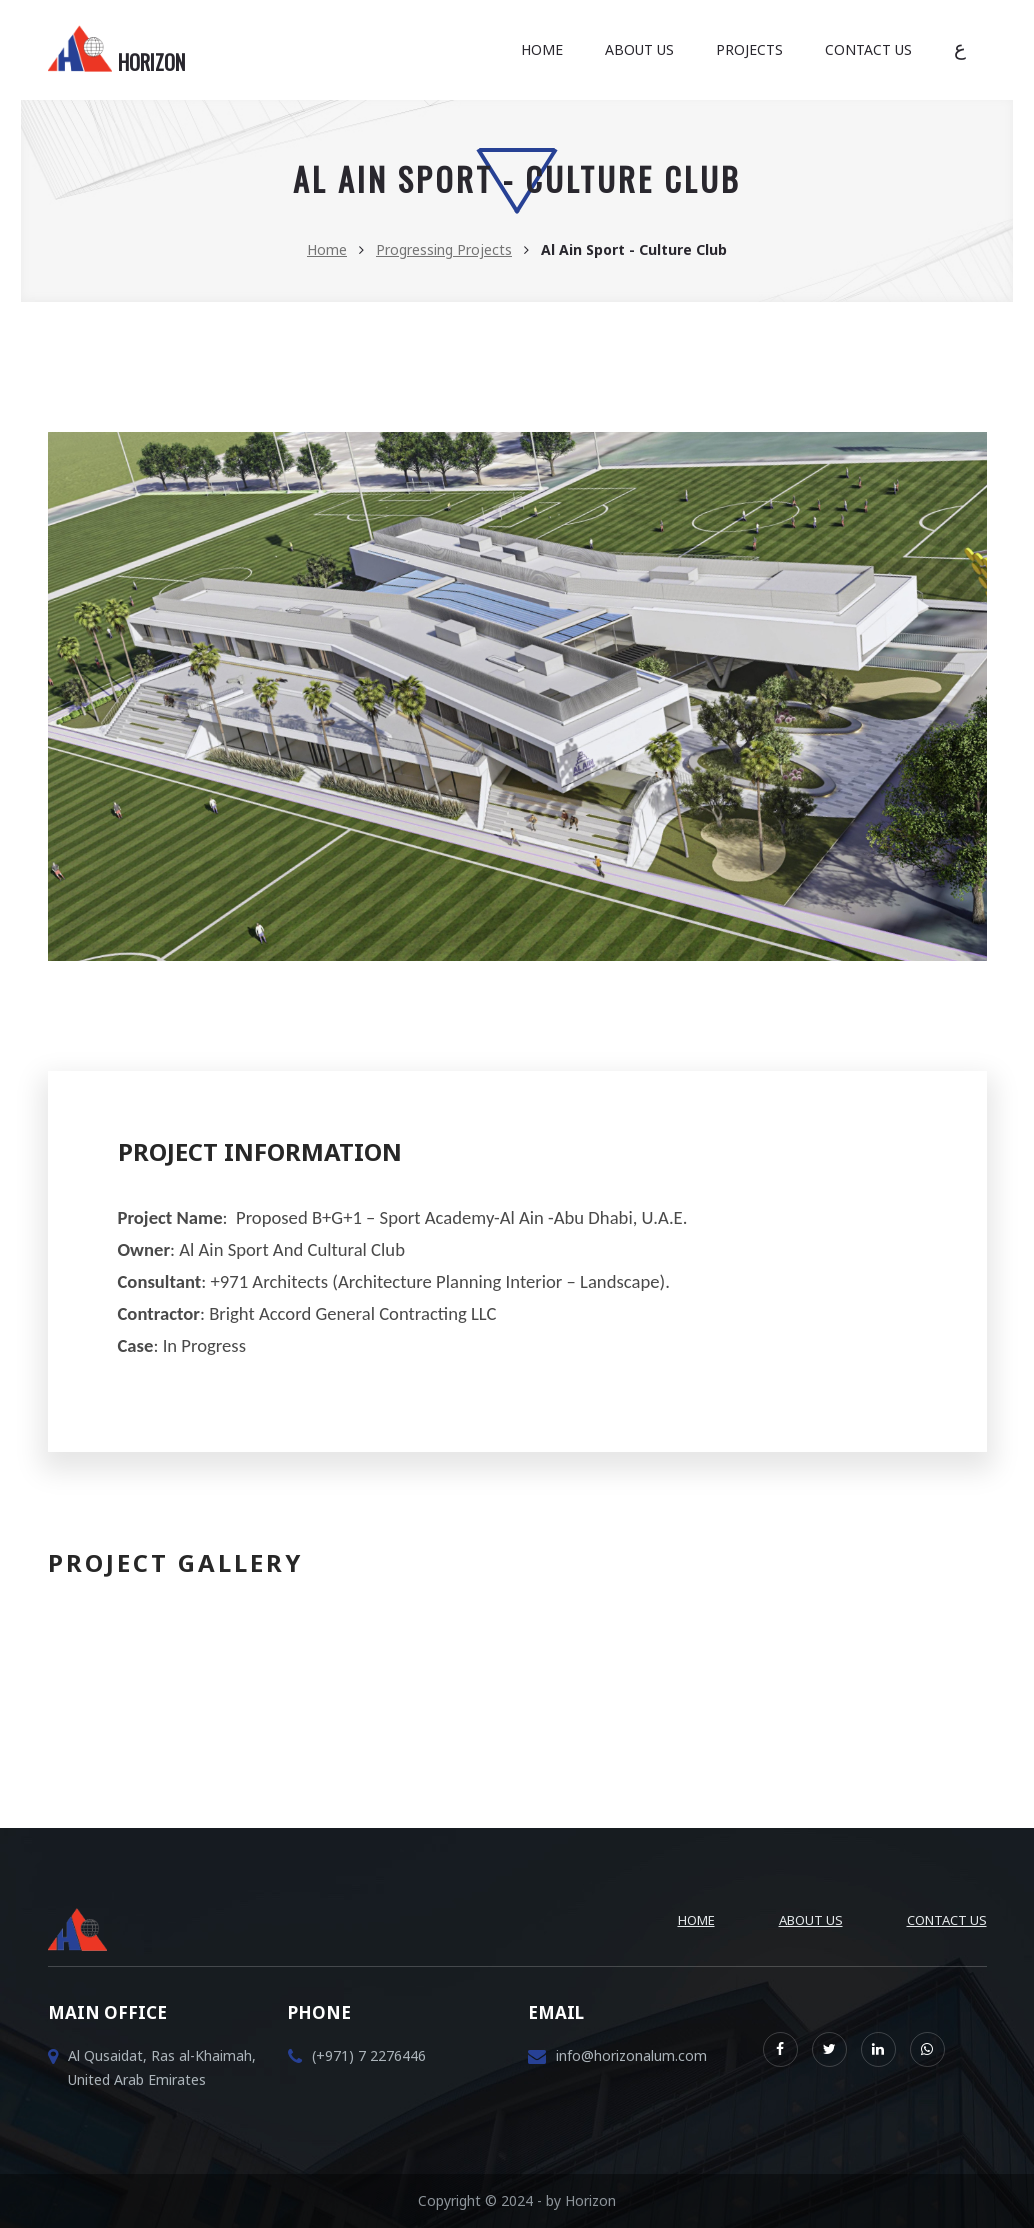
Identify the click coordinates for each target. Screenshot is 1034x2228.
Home (542, 49)
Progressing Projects (444, 249)
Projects (749, 49)
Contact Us (868, 49)
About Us (639, 49)
